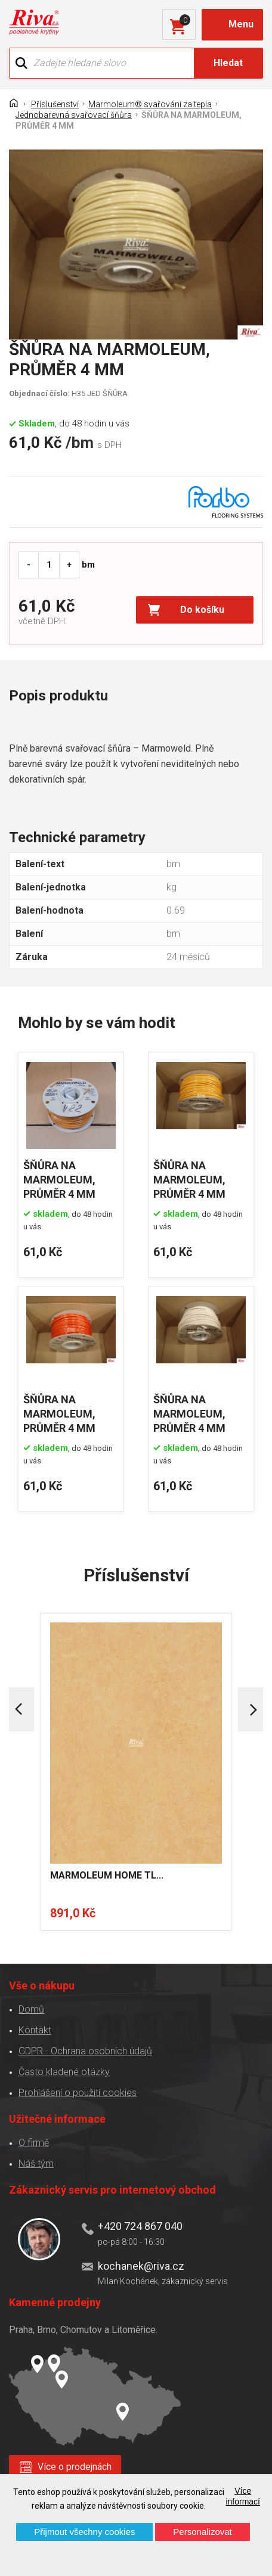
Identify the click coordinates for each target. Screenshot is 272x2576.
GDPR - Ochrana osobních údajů (85, 2051)
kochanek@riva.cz (141, 2266)
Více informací (242, 2496)
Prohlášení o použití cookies (77, 2092)
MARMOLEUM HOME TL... (106, 1875)
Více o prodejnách (75, 2466)
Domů (31, 2009)
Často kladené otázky (64, 2071)
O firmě (33, 2142)
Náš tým (36, 2163)
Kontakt (34, 2030)
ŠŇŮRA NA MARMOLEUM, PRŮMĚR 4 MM (59, 1179)
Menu (241, 24)
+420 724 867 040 (140, 2226)
